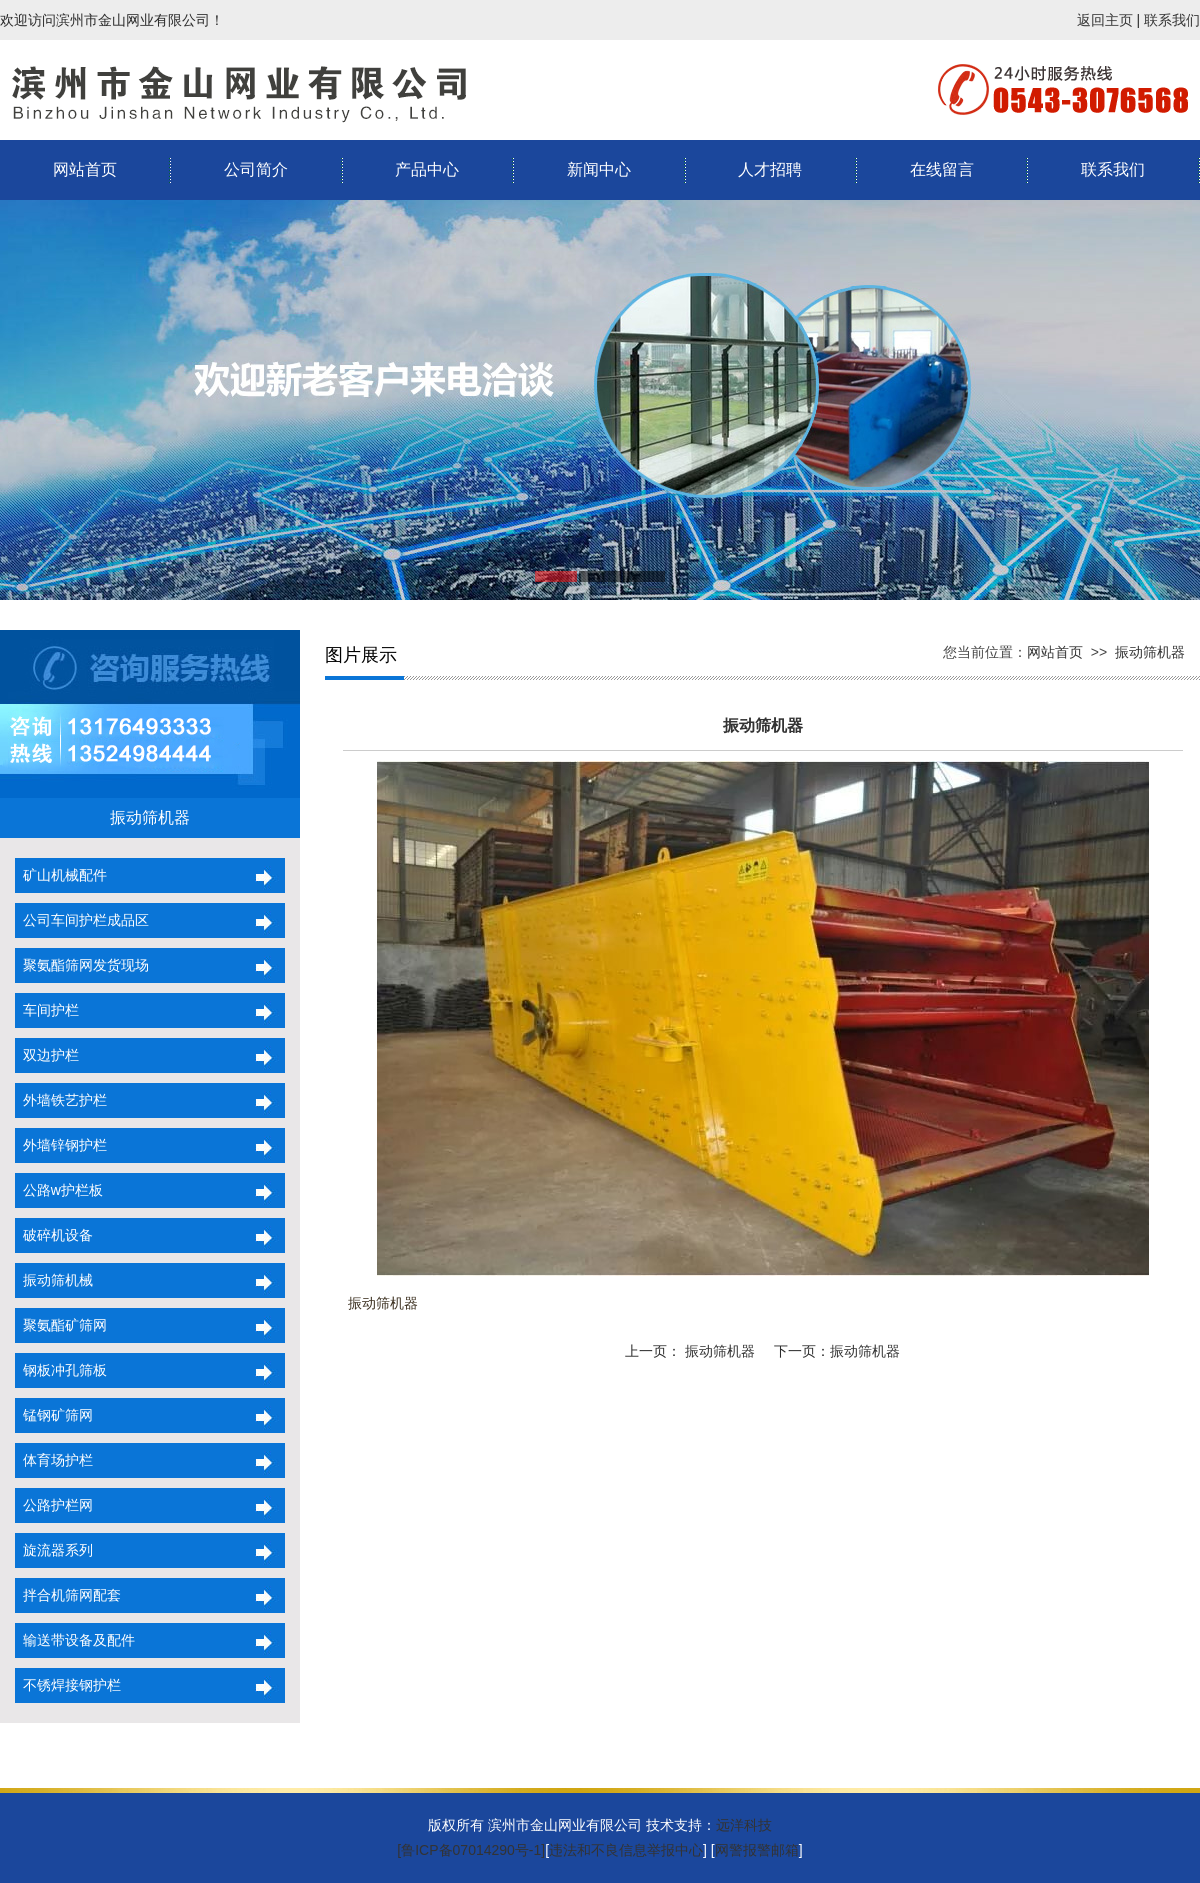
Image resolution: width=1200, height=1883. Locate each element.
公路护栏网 (54, 1505)
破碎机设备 (54, 1235)
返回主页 (1105, 20)
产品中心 (427, 169)
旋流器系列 (54, 1550)
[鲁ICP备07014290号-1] (471, 1850)
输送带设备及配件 (75, 1640)
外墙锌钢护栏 (61, 1145)
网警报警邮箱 (757, 1850)
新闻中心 (599, 169)
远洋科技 (744, 1825)
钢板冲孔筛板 (61, 1370)
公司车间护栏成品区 (82, 920)
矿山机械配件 (61, 875)
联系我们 (1172, 20)
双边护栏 (47, 1055)
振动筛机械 (54, 1280)
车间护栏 (47, 1010)
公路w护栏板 (59, 1190)
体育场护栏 (54, 1460)
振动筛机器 (1150, 652)
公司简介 (256, 169)
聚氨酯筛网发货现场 (82, 965)
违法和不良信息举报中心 (626, 1850)
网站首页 (85, 169)
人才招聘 (770, 169)
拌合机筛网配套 (68, 1595)
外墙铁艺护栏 (61, 1100)
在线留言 (942, 169)
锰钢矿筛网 (54, 1415)
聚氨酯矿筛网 (61, 1325)
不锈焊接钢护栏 (68, 1685)
